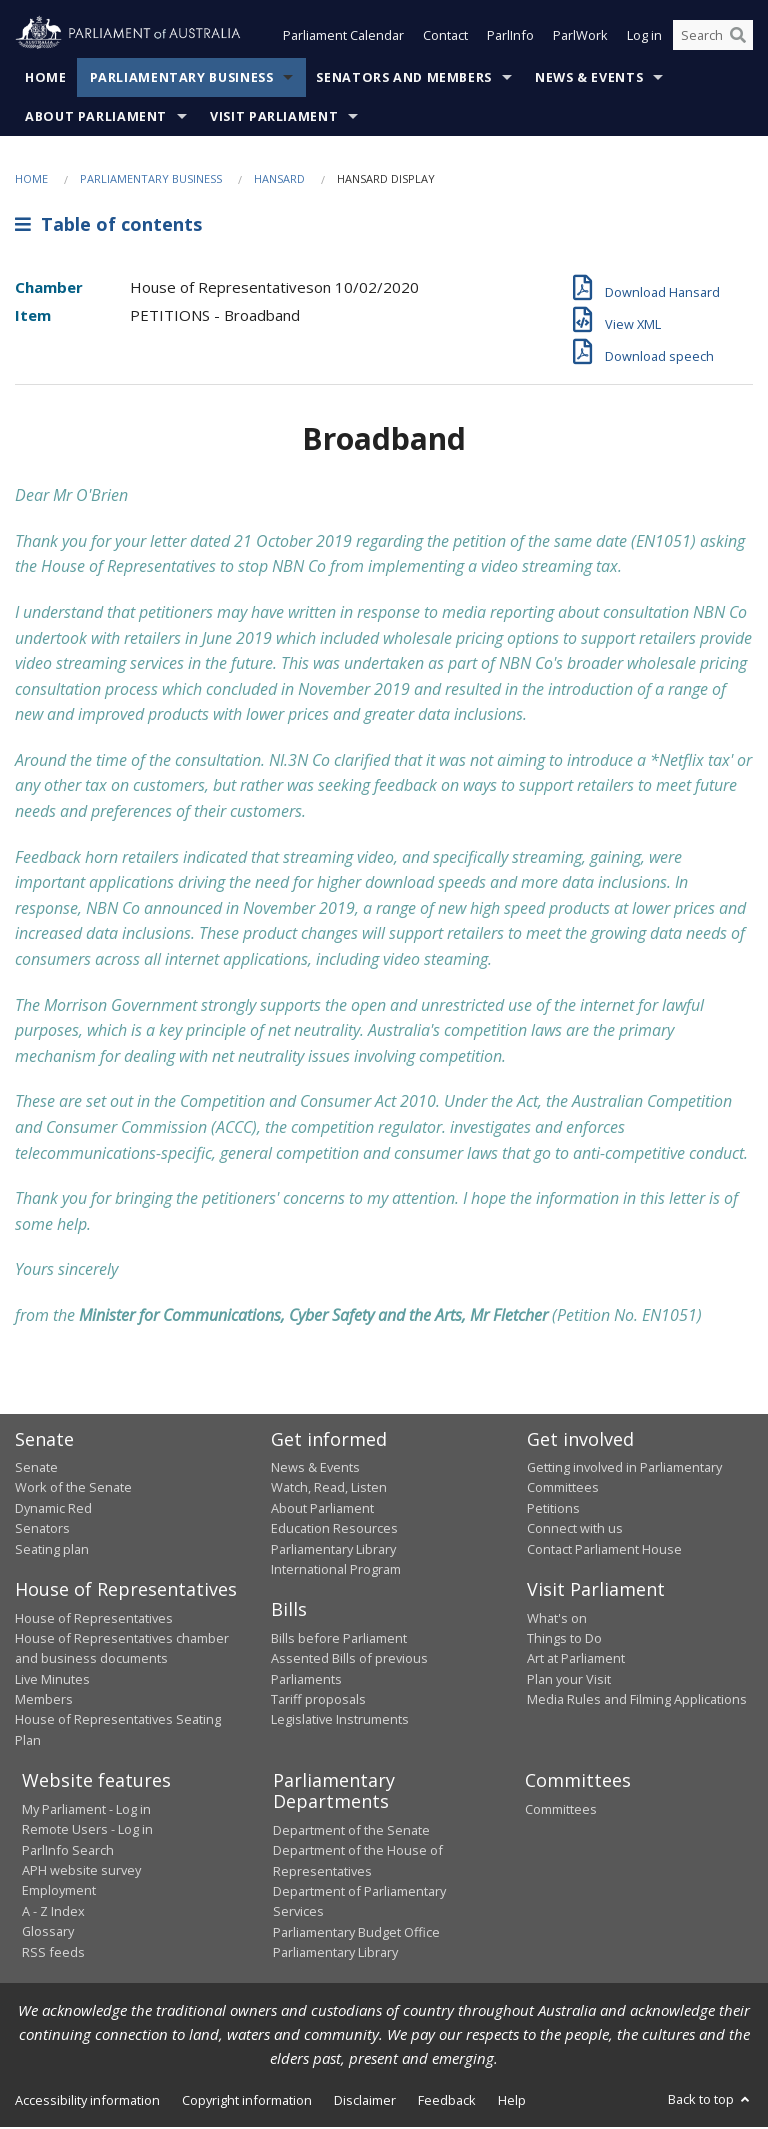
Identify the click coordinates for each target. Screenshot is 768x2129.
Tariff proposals (318, 1701)
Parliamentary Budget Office (356, 1934)
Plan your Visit (569, 1681)
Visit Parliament (274, 118)
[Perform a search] (738, 38)
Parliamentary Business (182, 79)
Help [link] (512, 2102)
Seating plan (52, 1551)
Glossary (48, 1933)
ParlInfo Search (68, 1852)
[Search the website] (713, 38)
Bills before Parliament (339, 1640)
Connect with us (575, 1530)
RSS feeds (53, 1954)
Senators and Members (404, 79)
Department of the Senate (351, 1832)
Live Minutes (52, 1681)
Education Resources (334, 1530)
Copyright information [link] (247, 2102)
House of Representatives (94, 1620)
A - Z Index (53, 1913)
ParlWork (580, 38)
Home (46, 79)
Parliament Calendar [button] (343, 38)
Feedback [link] (447, 2102)
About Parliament (96, 118)
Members (44, 1701)
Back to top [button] (710, 2101)
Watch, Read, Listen (329, 1490)
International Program (336, 1571)
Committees (561, 1811)
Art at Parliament (576, 1660)
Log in (644, 38)
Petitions (553, 1510)
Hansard (279, 180)
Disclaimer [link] (365, 2102)
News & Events (589, 79)
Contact (445, 38)
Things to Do (564, 1640)
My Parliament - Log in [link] (86, 1811)
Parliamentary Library (333, 1551)
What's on (557, 1620)
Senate (36, 1469)
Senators (42, 1530)
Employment (59, 1892)
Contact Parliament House (604, 1551)
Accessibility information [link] (87, 2102)
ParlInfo (510, 38)
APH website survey (81, 1872)
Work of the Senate (73, 1490)
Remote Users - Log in (87, 1831)
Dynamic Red (53, 1510)
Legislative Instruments (340, 1722)
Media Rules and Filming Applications (637, 1701)
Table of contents (108, 227)
